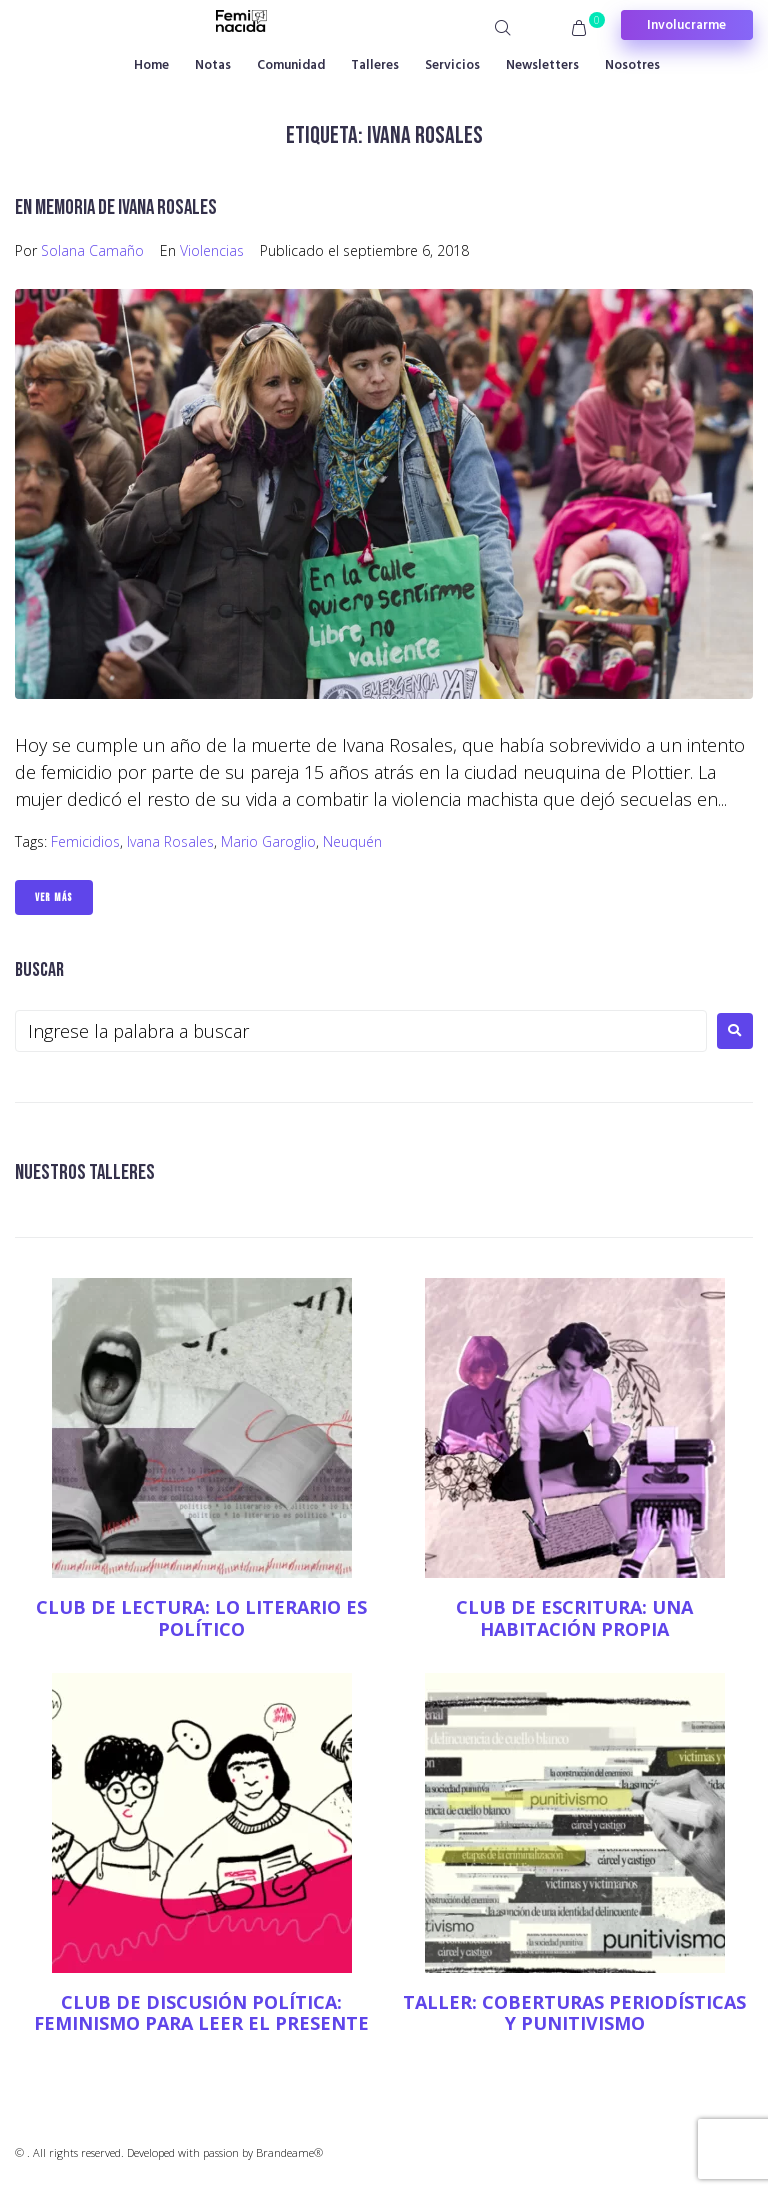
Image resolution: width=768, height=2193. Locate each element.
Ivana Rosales (170, 841)
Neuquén (352, 841)
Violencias (212, 250)
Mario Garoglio (268, 841)
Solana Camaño (92, 250)
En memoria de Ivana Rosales (116, 207)
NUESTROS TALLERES (85, 1172)
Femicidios (85, 841)
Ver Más (54, 897)
